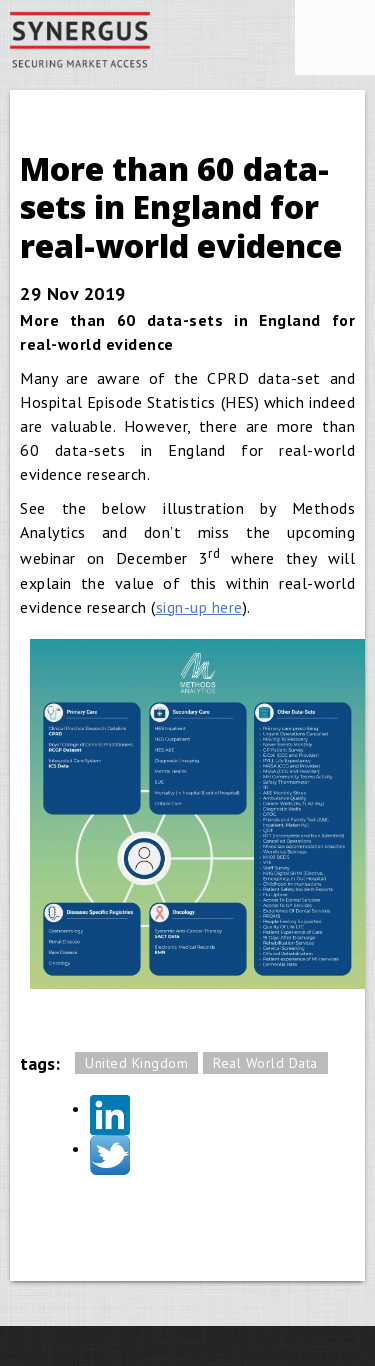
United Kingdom (136, 1063)
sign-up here (199, 607)
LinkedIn (110, 1115)
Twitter (110, 1155)
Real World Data (265, 1063)
